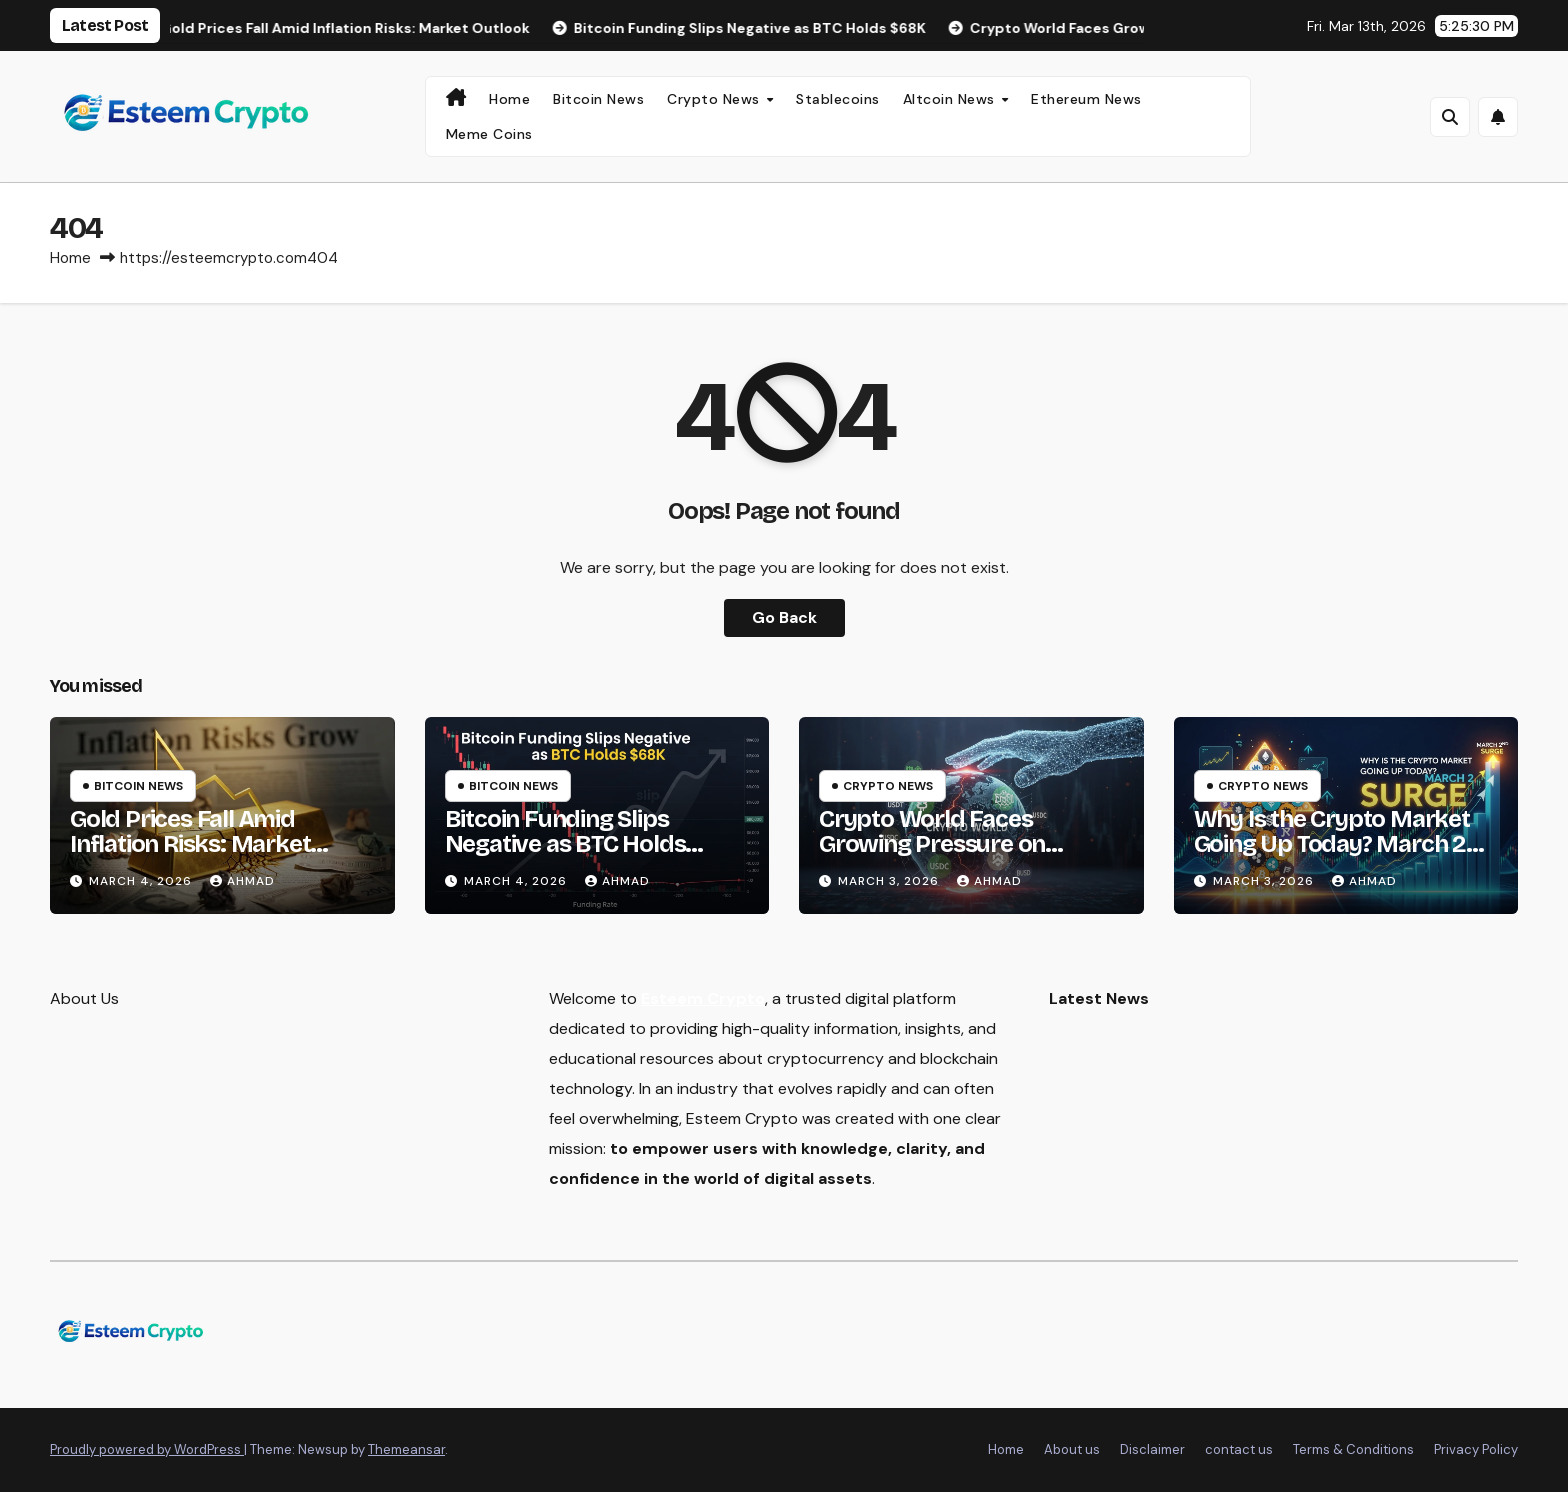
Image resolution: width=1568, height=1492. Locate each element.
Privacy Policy (1476, 1449)
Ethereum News (1086, 99)
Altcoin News (951, 99)
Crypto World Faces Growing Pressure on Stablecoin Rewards (932, 844)
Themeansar (406, 1449)
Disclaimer (1152, 1449)
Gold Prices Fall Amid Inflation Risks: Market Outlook (190, 844)
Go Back (784, 617)
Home (509, 99)
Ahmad (242, 881)
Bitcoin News (598, 99)
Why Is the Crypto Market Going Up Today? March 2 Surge (1332, 844)
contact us (1239, 1449)
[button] (1450, 117)
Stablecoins (838, 99)
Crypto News (715, 99)
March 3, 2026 (890, 881)
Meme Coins (489, 134)
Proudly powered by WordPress (147, 1449)
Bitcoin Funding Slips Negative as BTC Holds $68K (565, 844)
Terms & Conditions (1353, 1449)
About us (1072, 1449)
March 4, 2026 (142, 881)
